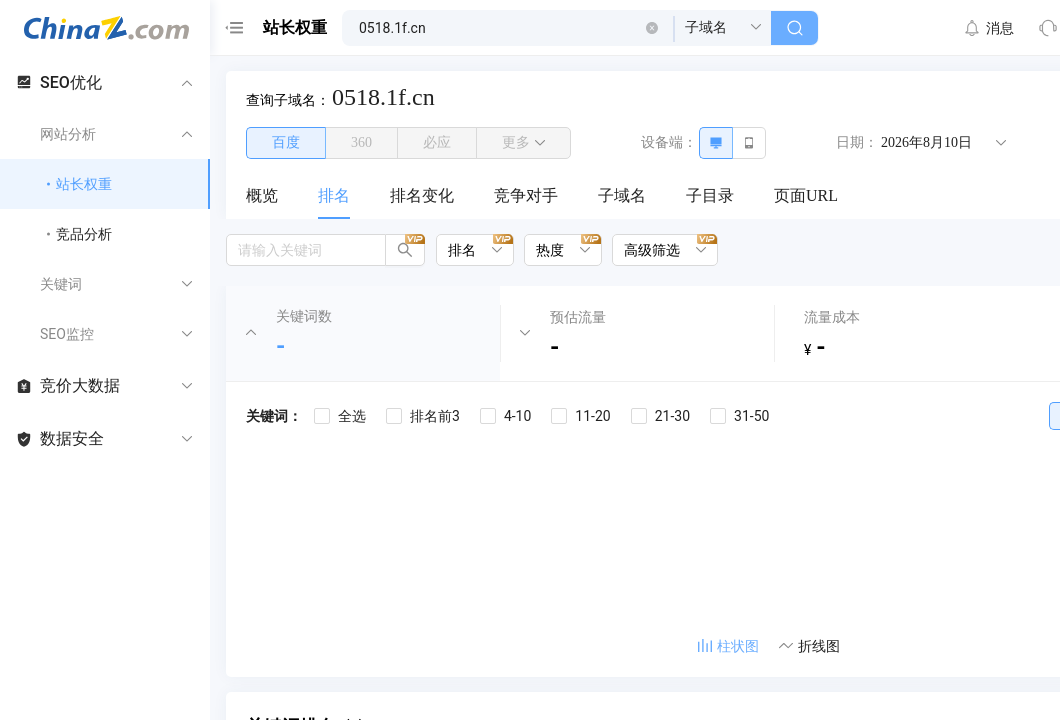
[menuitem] (262, 197)
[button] (652, 28)
